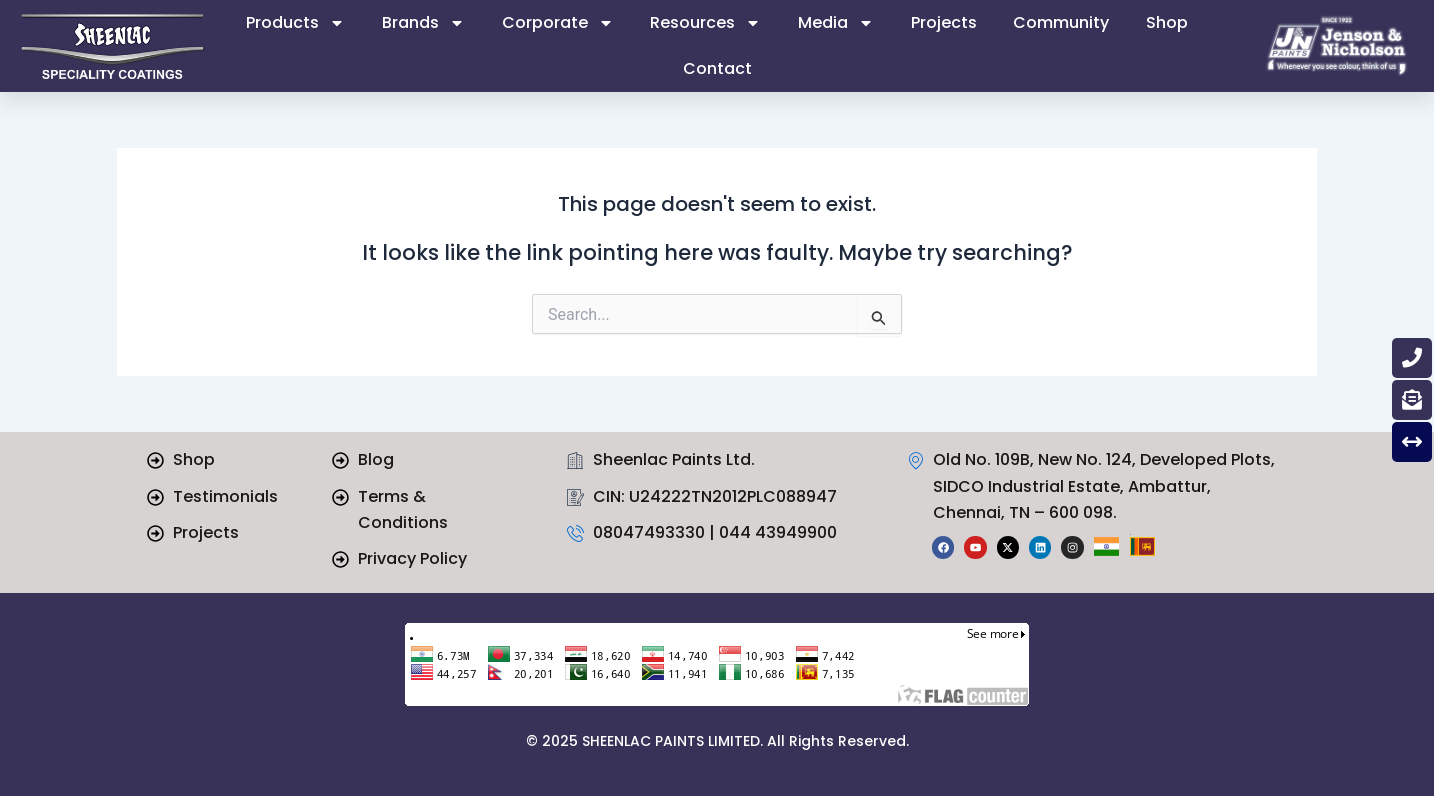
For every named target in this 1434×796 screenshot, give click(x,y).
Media (836, 23)
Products (295, 23)
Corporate (558, 23)
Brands (423, 23)
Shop (1167, 22)
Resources (705, 23)
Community (1061, 22)
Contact (717, 68)
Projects (944, 22)
